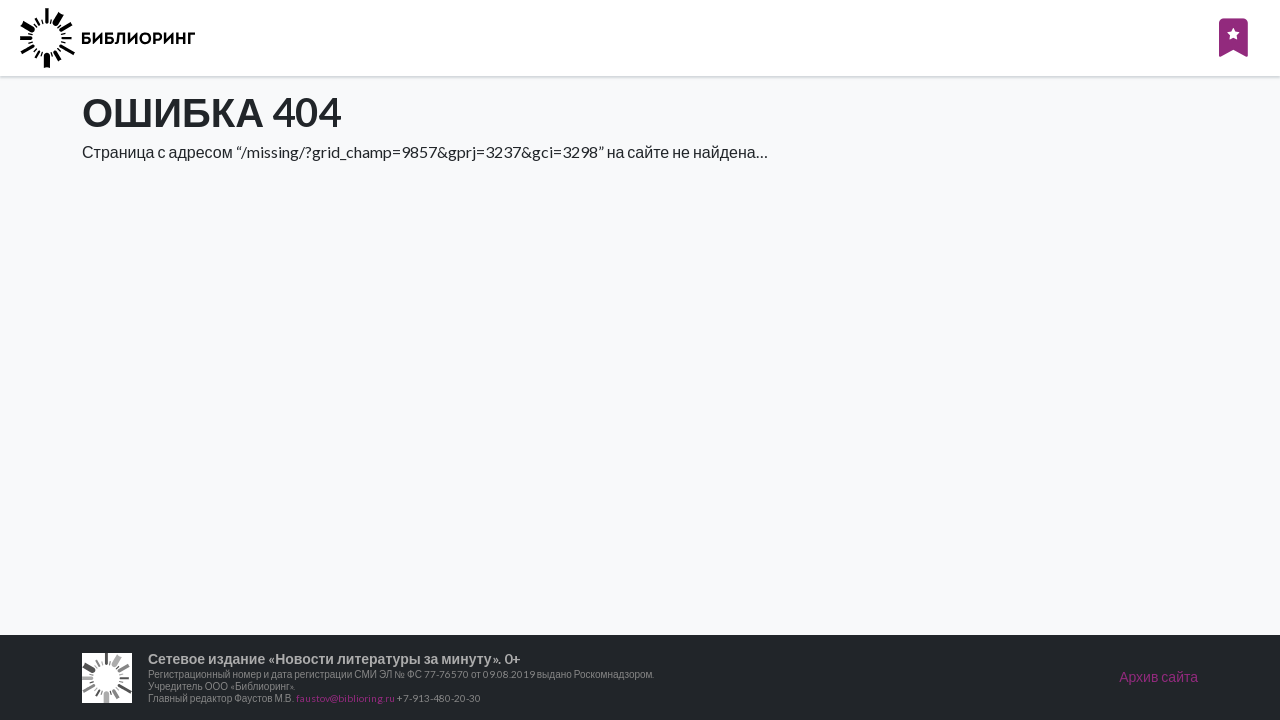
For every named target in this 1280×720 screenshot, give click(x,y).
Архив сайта (1158, 676)
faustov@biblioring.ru (345, 698)
